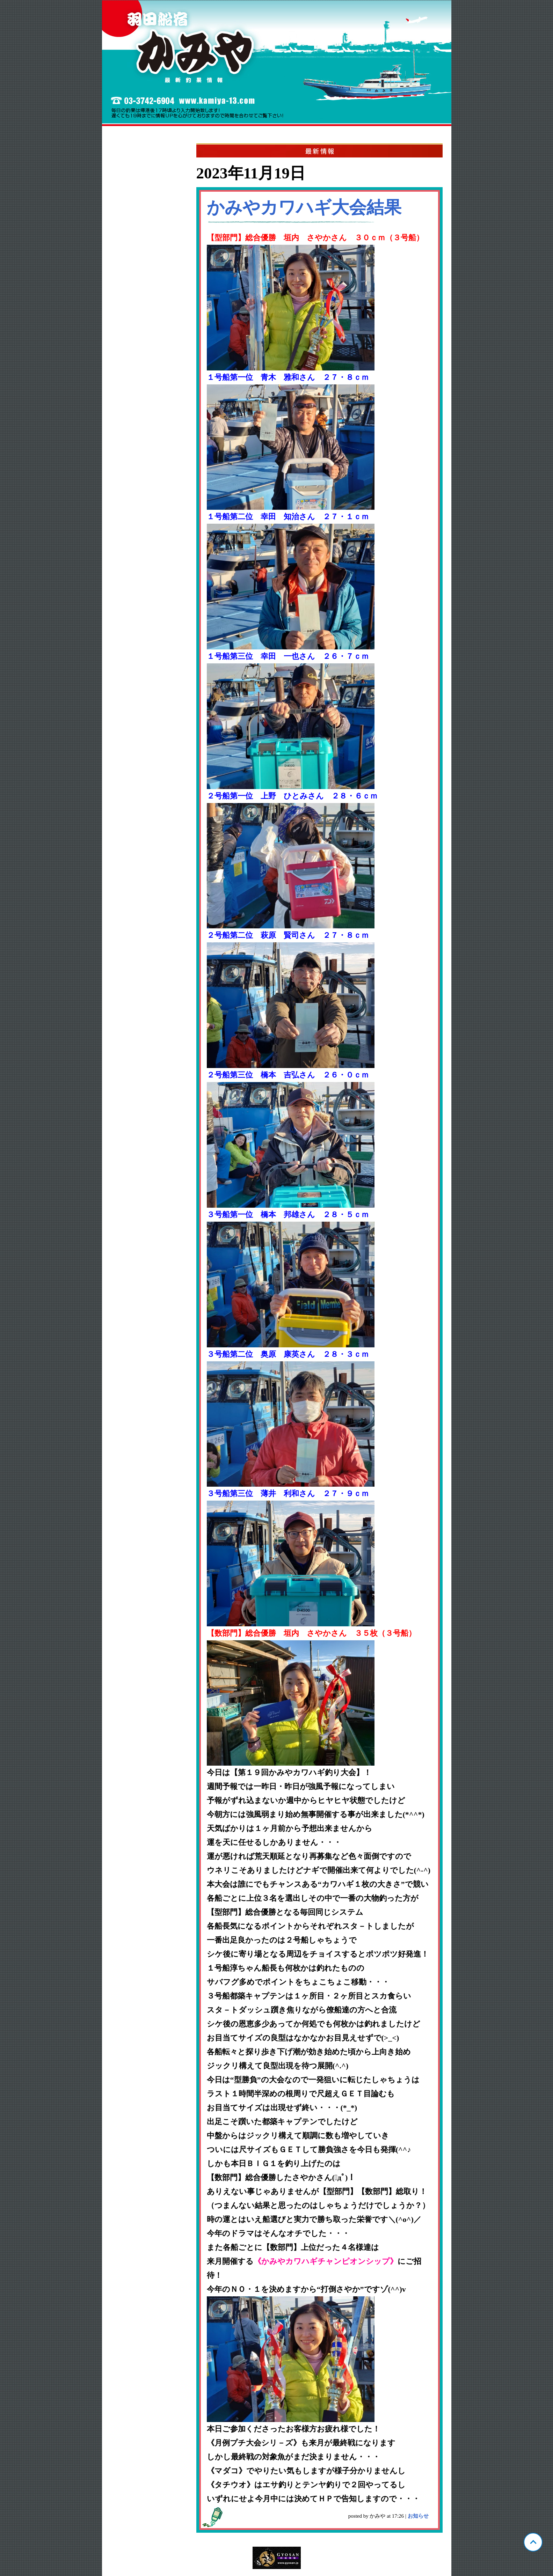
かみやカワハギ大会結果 (304, 207)
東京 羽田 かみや (276, 63)
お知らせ (418, 2516)
